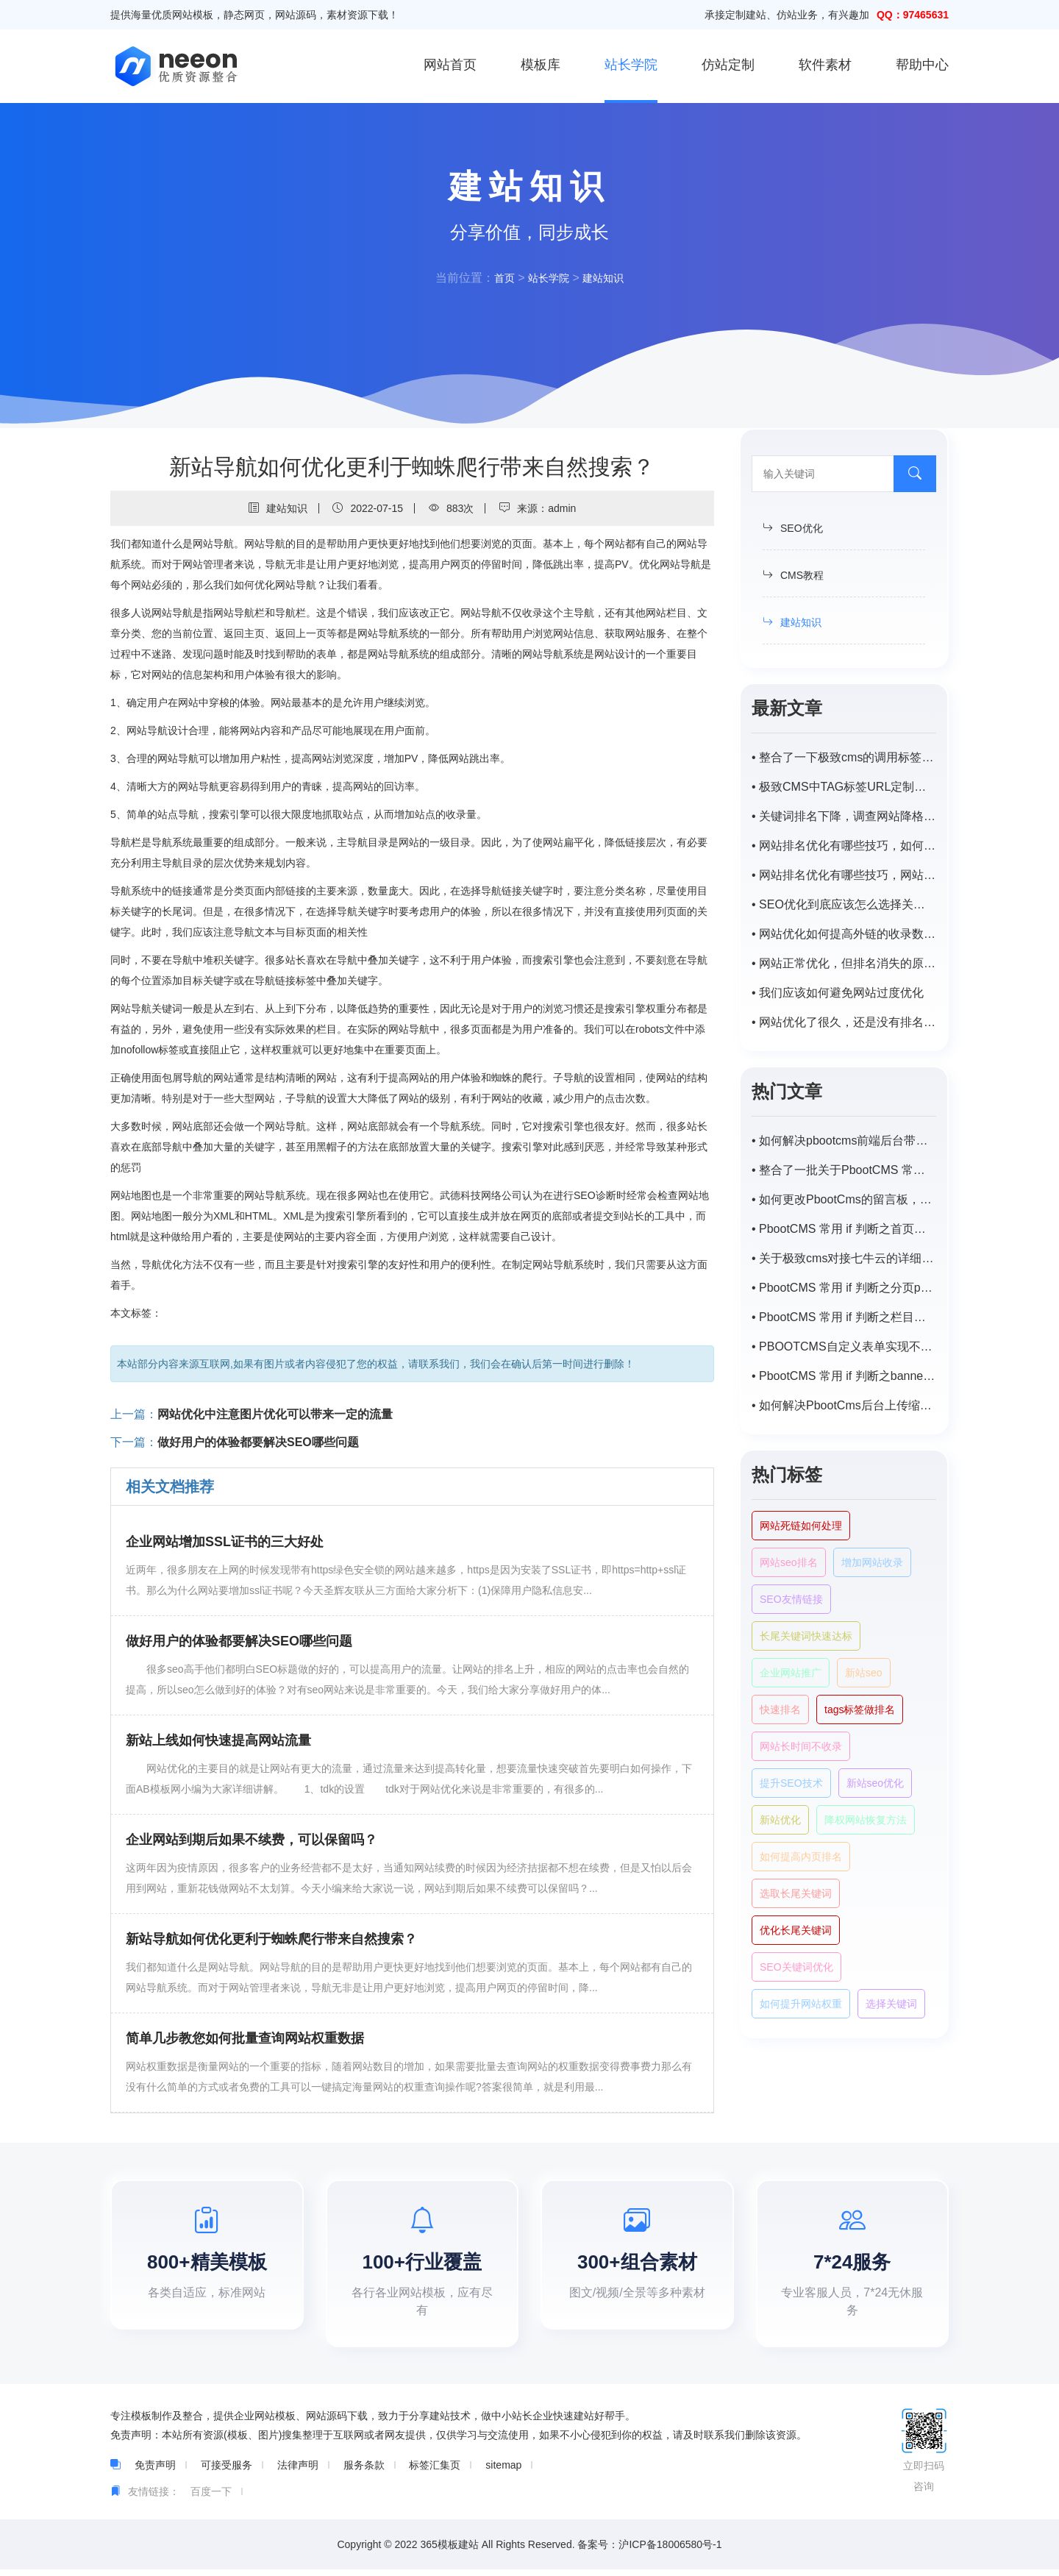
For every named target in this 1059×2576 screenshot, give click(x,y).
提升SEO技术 (791, 1783)
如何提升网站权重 (801, 2004)
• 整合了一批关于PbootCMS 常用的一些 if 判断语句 (844, 1170)
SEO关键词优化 (796, 1967)
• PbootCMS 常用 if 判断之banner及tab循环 (844, 1376)
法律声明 (297, 2471)
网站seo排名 (789, 1562)
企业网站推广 (790, 1673)
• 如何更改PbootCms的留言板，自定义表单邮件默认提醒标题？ (844, 1199)
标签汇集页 (434, 2471)
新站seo (864, 1673)
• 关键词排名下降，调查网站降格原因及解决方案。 (844, 816)
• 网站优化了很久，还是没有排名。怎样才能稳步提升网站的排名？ (844, 1022)
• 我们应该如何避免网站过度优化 (838, 992)
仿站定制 (728, 64)
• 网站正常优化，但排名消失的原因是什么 (844, 963)
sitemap (503, 2471)
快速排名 (780, 1709)
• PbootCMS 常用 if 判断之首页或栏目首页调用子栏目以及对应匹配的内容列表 (844, 1229)
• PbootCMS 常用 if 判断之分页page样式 (844, 1287)
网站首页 (450, 64)
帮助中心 (922, 64)
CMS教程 (793, 575)
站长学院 (631, 64)
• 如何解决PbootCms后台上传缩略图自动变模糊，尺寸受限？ (844, 1405)
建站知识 (607, 277)
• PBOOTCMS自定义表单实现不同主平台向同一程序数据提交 (844, 1346)
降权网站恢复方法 (865, 1820)
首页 (498, 277)
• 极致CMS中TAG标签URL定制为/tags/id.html (844, 786)
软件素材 (825, 64)
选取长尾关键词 (796, 1893)
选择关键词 (891, 2004)
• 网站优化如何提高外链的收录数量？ (844, 934)
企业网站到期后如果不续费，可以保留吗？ (251, 1839)
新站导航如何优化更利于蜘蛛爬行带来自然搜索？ (271, 1939)
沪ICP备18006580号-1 (669, 2551)
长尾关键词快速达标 (806, 1636)
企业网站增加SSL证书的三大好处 (225, 1541)
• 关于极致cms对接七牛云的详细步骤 (844, 1258)
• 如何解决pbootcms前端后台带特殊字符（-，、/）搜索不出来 (844, 1140)
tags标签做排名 (859, 1709)
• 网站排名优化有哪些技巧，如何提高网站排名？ (844, 845)
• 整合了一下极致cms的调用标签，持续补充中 (844, 757)
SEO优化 (793, 528)
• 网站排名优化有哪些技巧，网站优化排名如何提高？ (844, 875)
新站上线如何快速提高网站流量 (218, 1740)
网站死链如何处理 (801, 1525)
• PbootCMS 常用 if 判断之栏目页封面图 (844, 1317)
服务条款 (364, 2471)
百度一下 (211, 2498)
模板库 (540, 64)
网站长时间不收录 (801, 1746)
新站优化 (780, 1820)
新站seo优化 (875, 1783)
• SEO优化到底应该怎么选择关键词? (844, 904)
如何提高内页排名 (801, 1856)
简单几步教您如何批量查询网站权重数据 (245, 2038)
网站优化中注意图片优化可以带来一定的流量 (275, 1414)
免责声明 (155, 2471)
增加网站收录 (872, 1562)
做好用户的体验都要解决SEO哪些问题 (258, 1442)
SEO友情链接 (791, 1599)
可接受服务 (226, 2471)
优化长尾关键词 (796, 1930)
